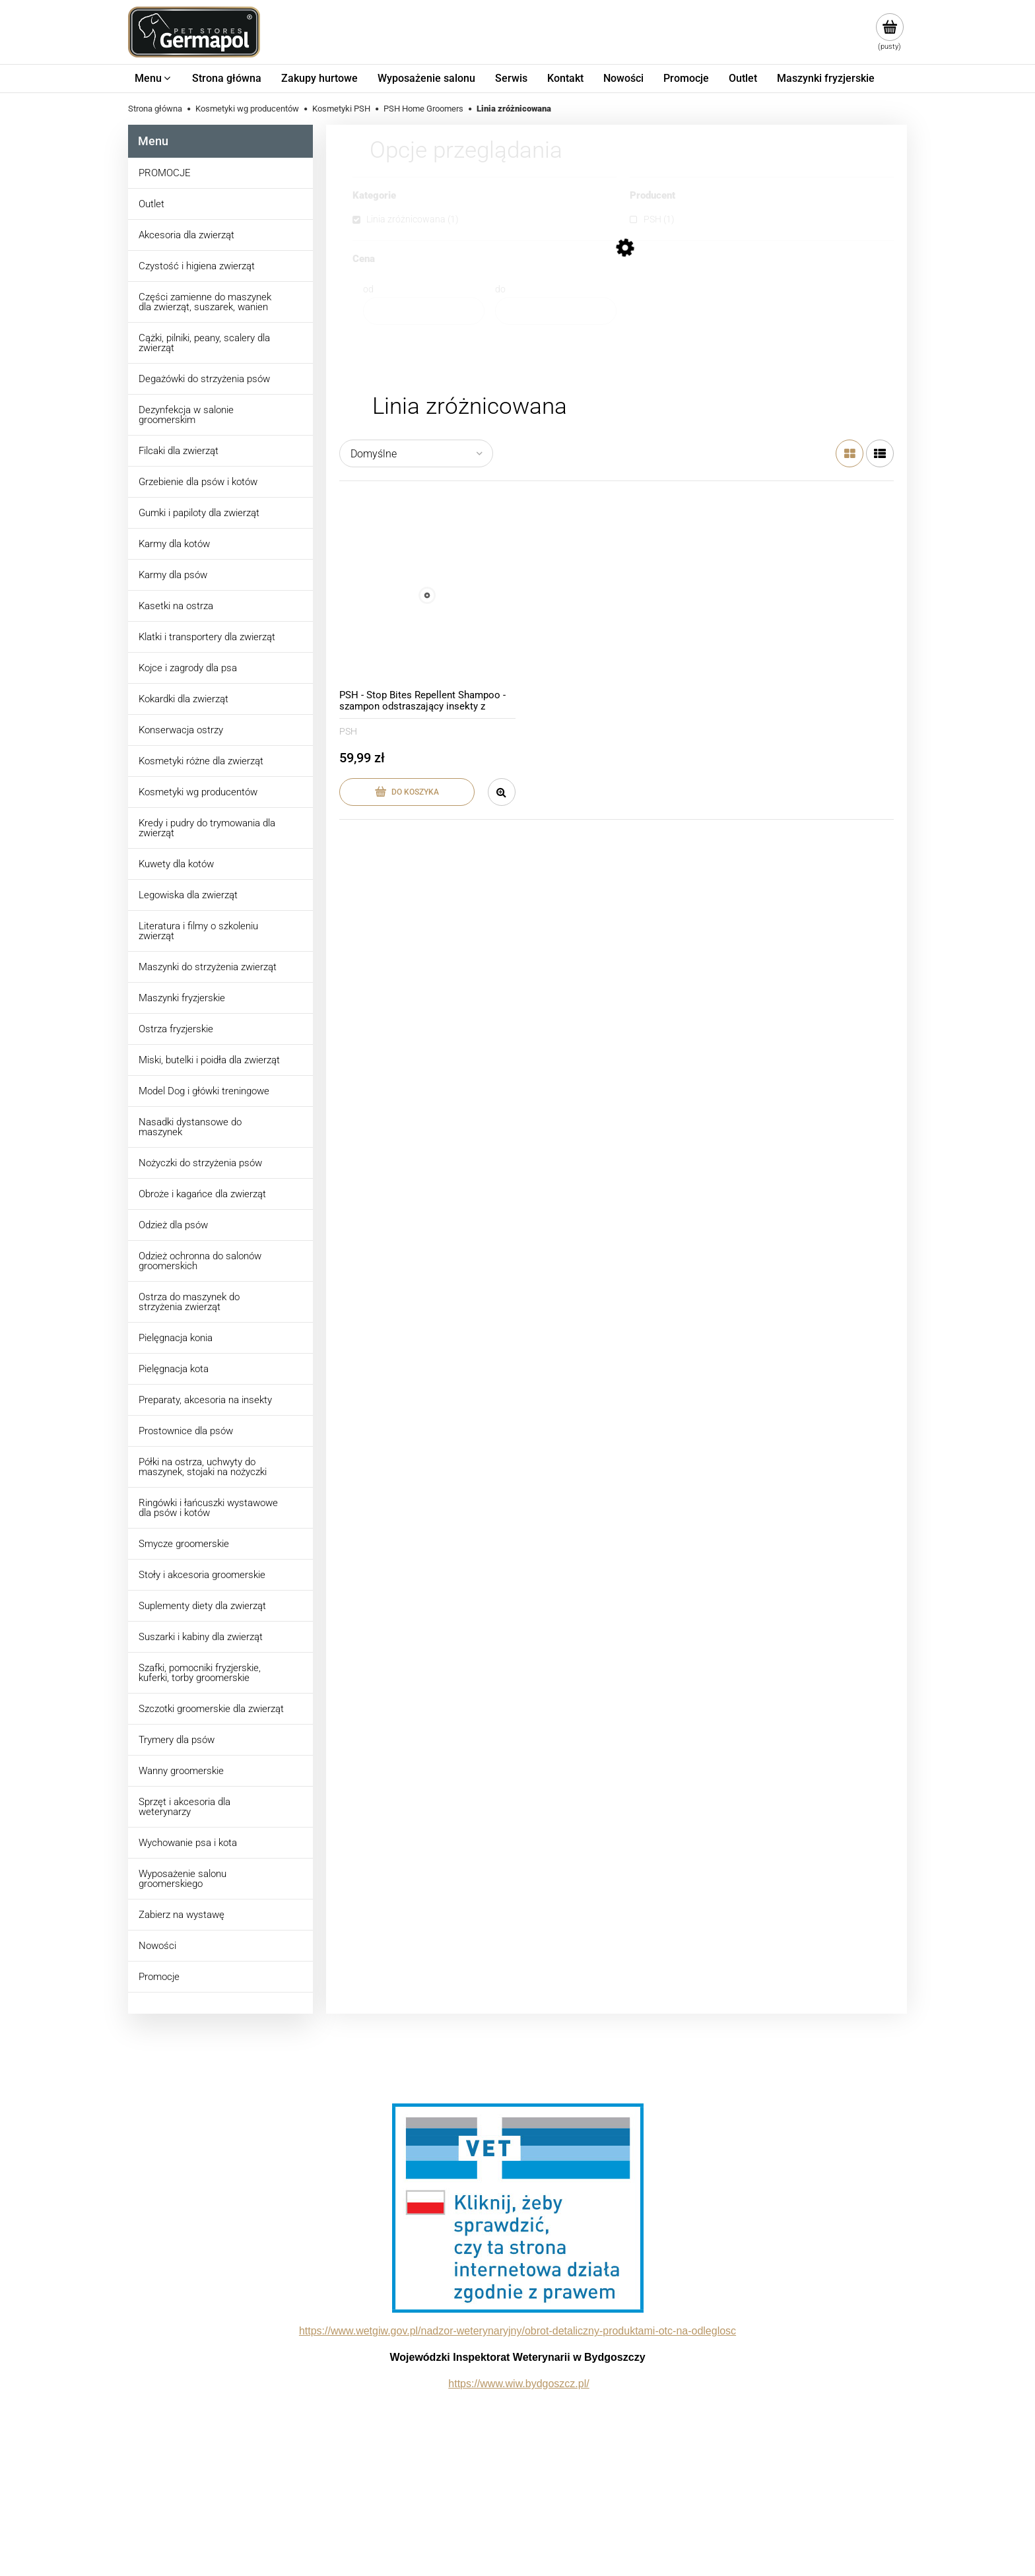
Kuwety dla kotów (176, 864)
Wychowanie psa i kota (188, 1843)
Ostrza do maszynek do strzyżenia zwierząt (189, 1302)
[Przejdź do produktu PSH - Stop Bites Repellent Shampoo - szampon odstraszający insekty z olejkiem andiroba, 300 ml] (427, 596)
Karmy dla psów (173, 575)
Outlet (151, 204)
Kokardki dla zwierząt (183, 699)
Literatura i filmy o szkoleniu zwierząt (198, 931)
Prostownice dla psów (186, 1431)
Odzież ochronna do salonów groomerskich (200, 1261)
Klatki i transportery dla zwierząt (207, 637)
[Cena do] (556, 311)
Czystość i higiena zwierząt (197, 266)
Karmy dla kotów (174, 544)
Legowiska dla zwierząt (188, 895)
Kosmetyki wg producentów (198, 792)
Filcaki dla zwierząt (178, 451)
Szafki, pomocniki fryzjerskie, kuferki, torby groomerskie (200, 1673)
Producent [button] (652, 196)
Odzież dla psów (173, 1225)
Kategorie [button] (374, 196)
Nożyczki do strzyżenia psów (200, 1163)
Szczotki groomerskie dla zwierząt (211, 1709)
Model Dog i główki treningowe (204, 1091)
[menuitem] (153, 78)
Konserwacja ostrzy (181, 730)
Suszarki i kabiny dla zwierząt (201, 1637)
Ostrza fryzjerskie (176, 1029)
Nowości (157, 1946)
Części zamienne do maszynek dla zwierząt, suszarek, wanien (205, 302)
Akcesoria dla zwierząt (186, 235)
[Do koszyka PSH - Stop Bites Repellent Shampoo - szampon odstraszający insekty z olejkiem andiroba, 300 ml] (407, 792)
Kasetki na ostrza (176, 606)
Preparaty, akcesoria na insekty (205, 1400)
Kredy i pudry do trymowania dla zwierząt (207, 828)
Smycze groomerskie (184, 1544)
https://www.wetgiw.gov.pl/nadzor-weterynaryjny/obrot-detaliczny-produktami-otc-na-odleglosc (517, 2330)
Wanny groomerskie (181, 1771)
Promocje (159, 1977)
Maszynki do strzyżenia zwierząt (208, 967)
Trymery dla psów (177, 1740)
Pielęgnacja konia (176, 1338)
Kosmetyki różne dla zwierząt (201, 761)
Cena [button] (363, 259)
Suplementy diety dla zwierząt (202, 1606)
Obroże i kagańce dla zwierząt (202, 1194)
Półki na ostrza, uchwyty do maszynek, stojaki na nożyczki (203, 1467)
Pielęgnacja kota (174, 1369)
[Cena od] (423, 311)
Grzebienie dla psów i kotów (198, 482)
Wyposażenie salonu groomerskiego (182, 1879)
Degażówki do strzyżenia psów (204, 379)
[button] (502, 792)
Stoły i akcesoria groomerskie (202, 1575)
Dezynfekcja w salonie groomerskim (186, 415)
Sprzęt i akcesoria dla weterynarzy (184, 1807)
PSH (348, 731)
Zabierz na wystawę (181, 1915)
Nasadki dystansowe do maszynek (190, 1127)
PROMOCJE (165, 173)
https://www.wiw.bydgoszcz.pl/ (518, 2383)
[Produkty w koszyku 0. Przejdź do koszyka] (889, 32)
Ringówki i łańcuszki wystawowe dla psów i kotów (208, 1508)
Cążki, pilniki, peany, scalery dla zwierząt (204, 343)
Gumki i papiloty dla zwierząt (199, 513)
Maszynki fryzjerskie (182, 998)
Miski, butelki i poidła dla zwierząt (209, 1060)
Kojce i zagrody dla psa (188, 668)
